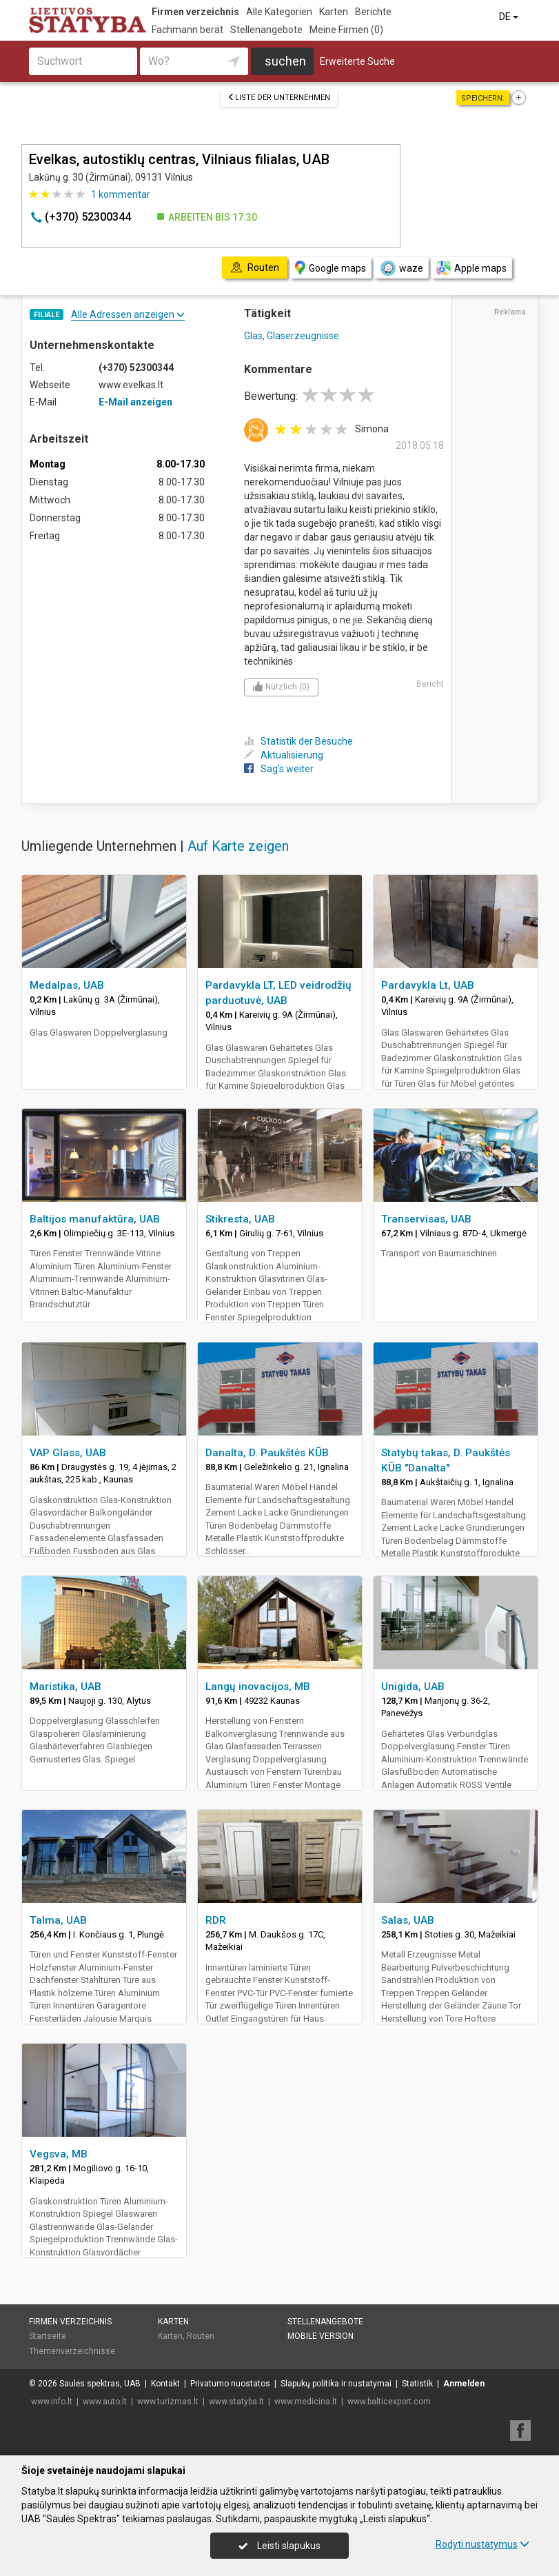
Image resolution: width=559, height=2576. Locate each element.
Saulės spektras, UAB (100, 2383)
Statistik (417, 2383)
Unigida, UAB (413, 1686)
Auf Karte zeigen (238, 846)
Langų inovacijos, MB (257, 1686)
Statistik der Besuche (298, 741)
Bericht (430, 684)
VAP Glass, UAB (68, 1453)
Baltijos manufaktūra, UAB (95, 1219)
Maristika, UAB (65, 1686)
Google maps (330, 268)
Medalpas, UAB (67, 985)
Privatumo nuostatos (230, 2383)
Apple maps (471, 268)
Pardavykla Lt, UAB (427, 985)
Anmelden (464, 2383)
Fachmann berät (187, 29)
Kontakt (165, 2383)
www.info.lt (51, 2401)
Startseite (47, 2336)
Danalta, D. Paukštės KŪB (267, 1453)
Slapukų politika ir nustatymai (336, 2383)
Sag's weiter (279, 768)
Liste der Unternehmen (278, 97)
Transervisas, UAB (426, 1219)
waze (401, 268)
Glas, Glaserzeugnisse (291, 335)
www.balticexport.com (389, 2401)
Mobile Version (320, 2336)
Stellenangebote (266, 29)
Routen (200, 2336)
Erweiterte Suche (357, 61)
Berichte (373, 11)
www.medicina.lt (305, 2401)
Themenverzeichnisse (72, 2351)
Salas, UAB (407, 1920)
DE (509, 16)
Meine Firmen (346, 29)
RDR (215, 1920)
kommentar (120, 194)
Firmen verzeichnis (195, 11)
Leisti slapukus (279, 2545)
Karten (333, 11)
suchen (285, 61)
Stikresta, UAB (240, 1219)
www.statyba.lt (236, 2401)
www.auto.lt (105, 2401)
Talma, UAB (58, 1920)
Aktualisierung (283, 755)
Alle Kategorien (279, 11)
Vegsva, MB (59, 2154)
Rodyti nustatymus (482, 2544)
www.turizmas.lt (168, 2401)
